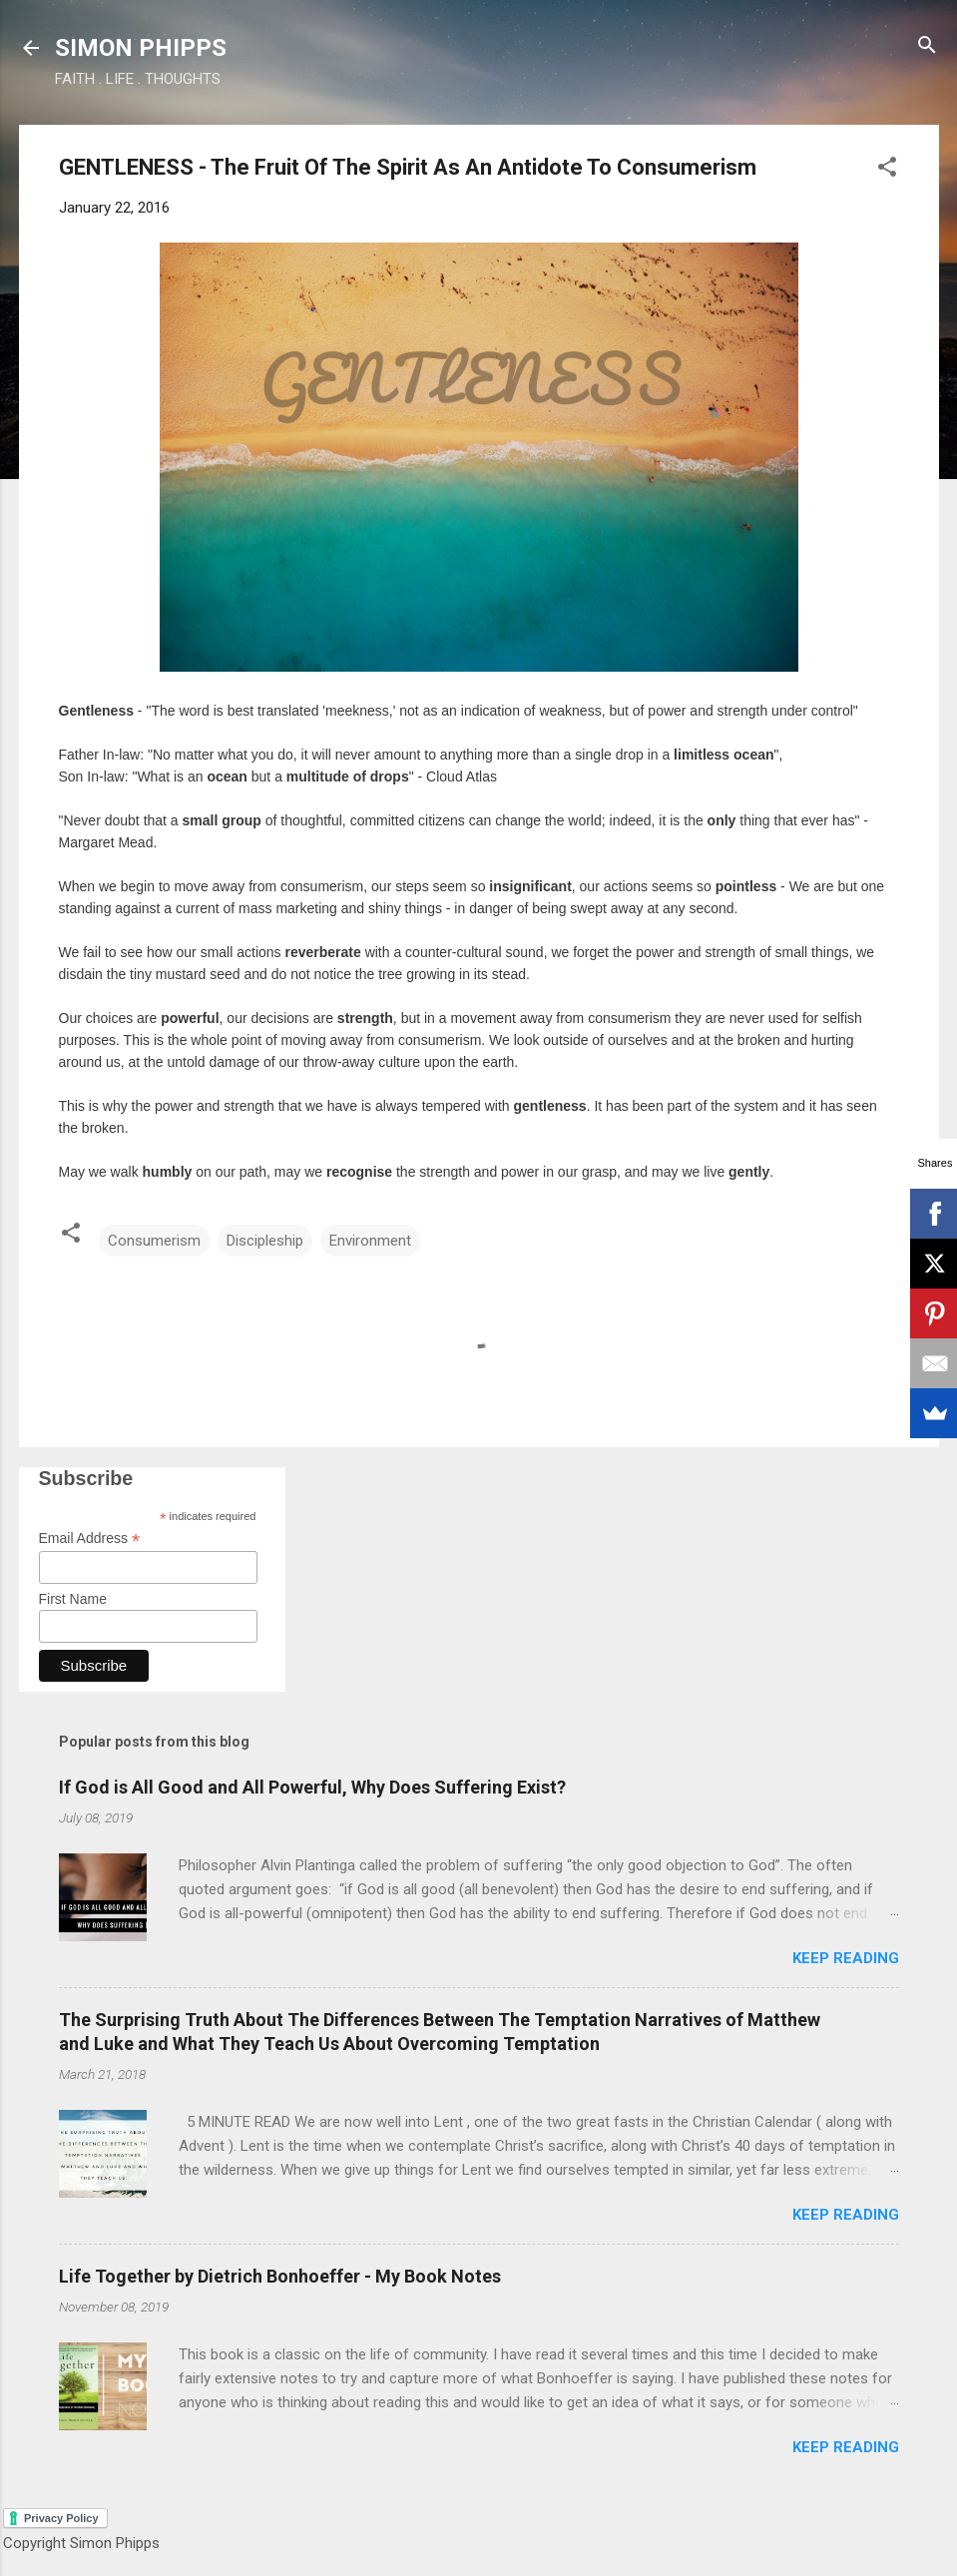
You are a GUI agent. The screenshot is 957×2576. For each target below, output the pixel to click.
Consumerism (154, 1241)
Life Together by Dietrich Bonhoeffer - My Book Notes (280, 2276)
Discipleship (265, 1241)
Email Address (90, 1538)
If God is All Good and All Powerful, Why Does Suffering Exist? (312, 1787)
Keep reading (845, 1958)
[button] (887, 168)
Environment (370, 1241)
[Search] (927, 46)
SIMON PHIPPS (141, 48)
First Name (73, 1599)
